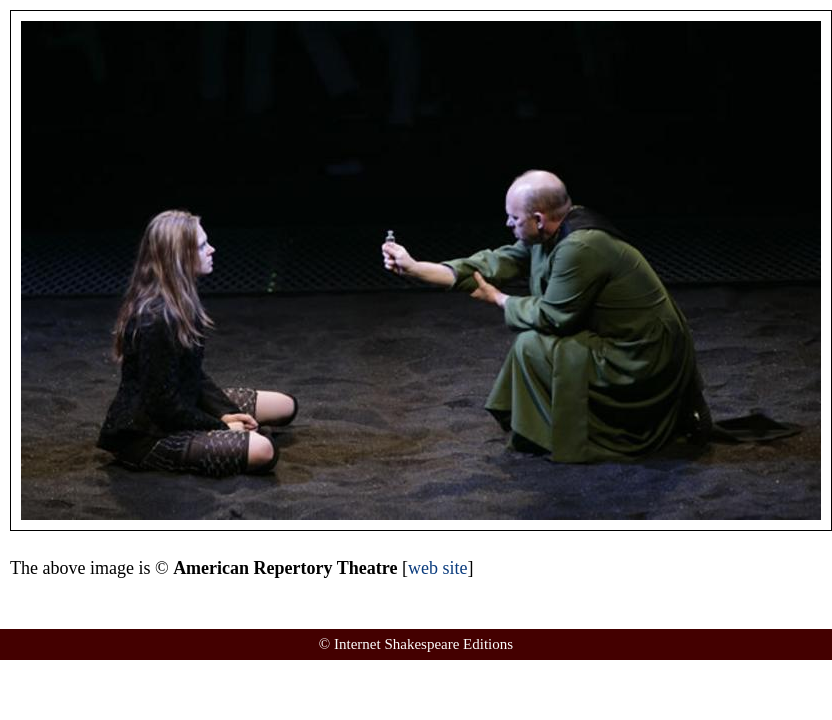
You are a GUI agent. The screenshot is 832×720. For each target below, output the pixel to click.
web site (437, 568)
